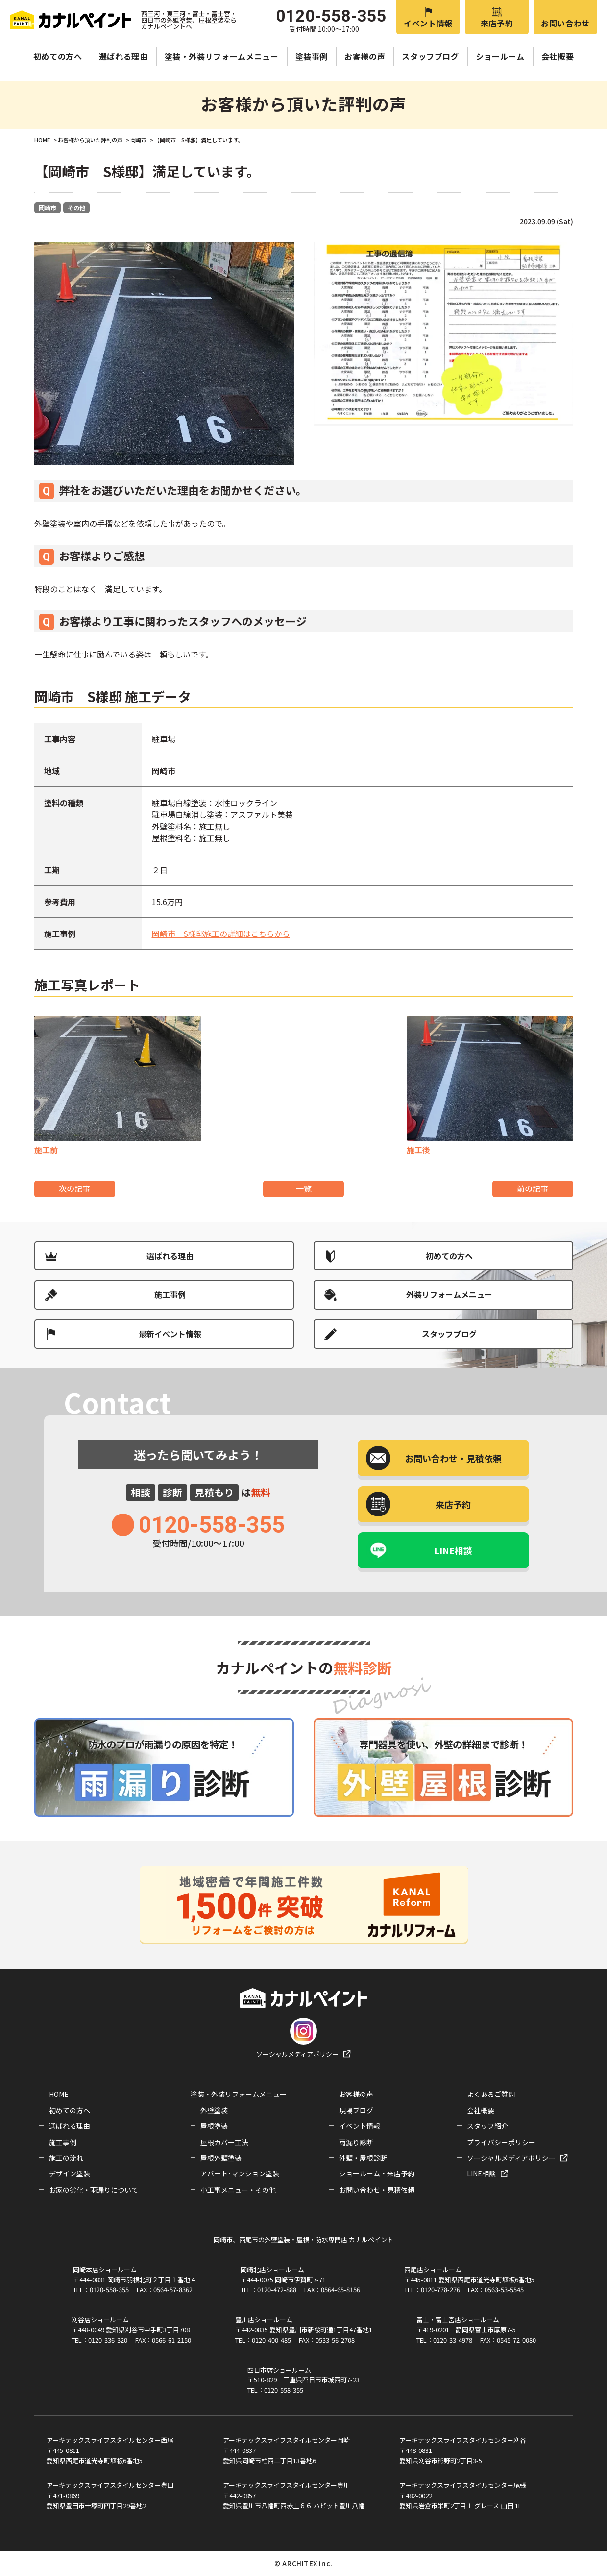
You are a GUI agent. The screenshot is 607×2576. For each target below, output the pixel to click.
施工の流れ (66, 2158)
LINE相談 (453, 1550)
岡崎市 (47, 207)
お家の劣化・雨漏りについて (93, 2190)
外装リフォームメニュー (449, 1294)
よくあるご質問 (491, 2094)
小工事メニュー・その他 (238, 2190)
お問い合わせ (565, 23)
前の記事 (532, 1188)
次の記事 (74, 1188)
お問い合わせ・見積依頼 (376, 2190)
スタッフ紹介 (487, 2126)
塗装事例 (311, 56)
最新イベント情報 (170, 1333)
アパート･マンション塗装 (239, 2173)
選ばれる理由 (123, 56)
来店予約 (497, 23)
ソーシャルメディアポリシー (297, 2054)
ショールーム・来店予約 (376, 2173)
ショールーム (500, 56)
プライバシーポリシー (501, 2142)
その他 (76, 207)
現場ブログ (356, 2110)
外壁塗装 (214, 2110)
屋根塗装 (214, 2126)
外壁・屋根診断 (363, 2158)
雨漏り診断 (356, 2142)
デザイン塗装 (69, 2173)
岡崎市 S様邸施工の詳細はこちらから (221, 933)
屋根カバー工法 (224, 2142)
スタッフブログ (430, 56)
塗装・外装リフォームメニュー (222, 56)
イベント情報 (428, 23)
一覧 (304, 1188)
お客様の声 (364, 56)
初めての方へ (57, 56)
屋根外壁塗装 (221, 2158)
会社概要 (557, 56)
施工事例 (170, 1294)
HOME (59, 2094)
